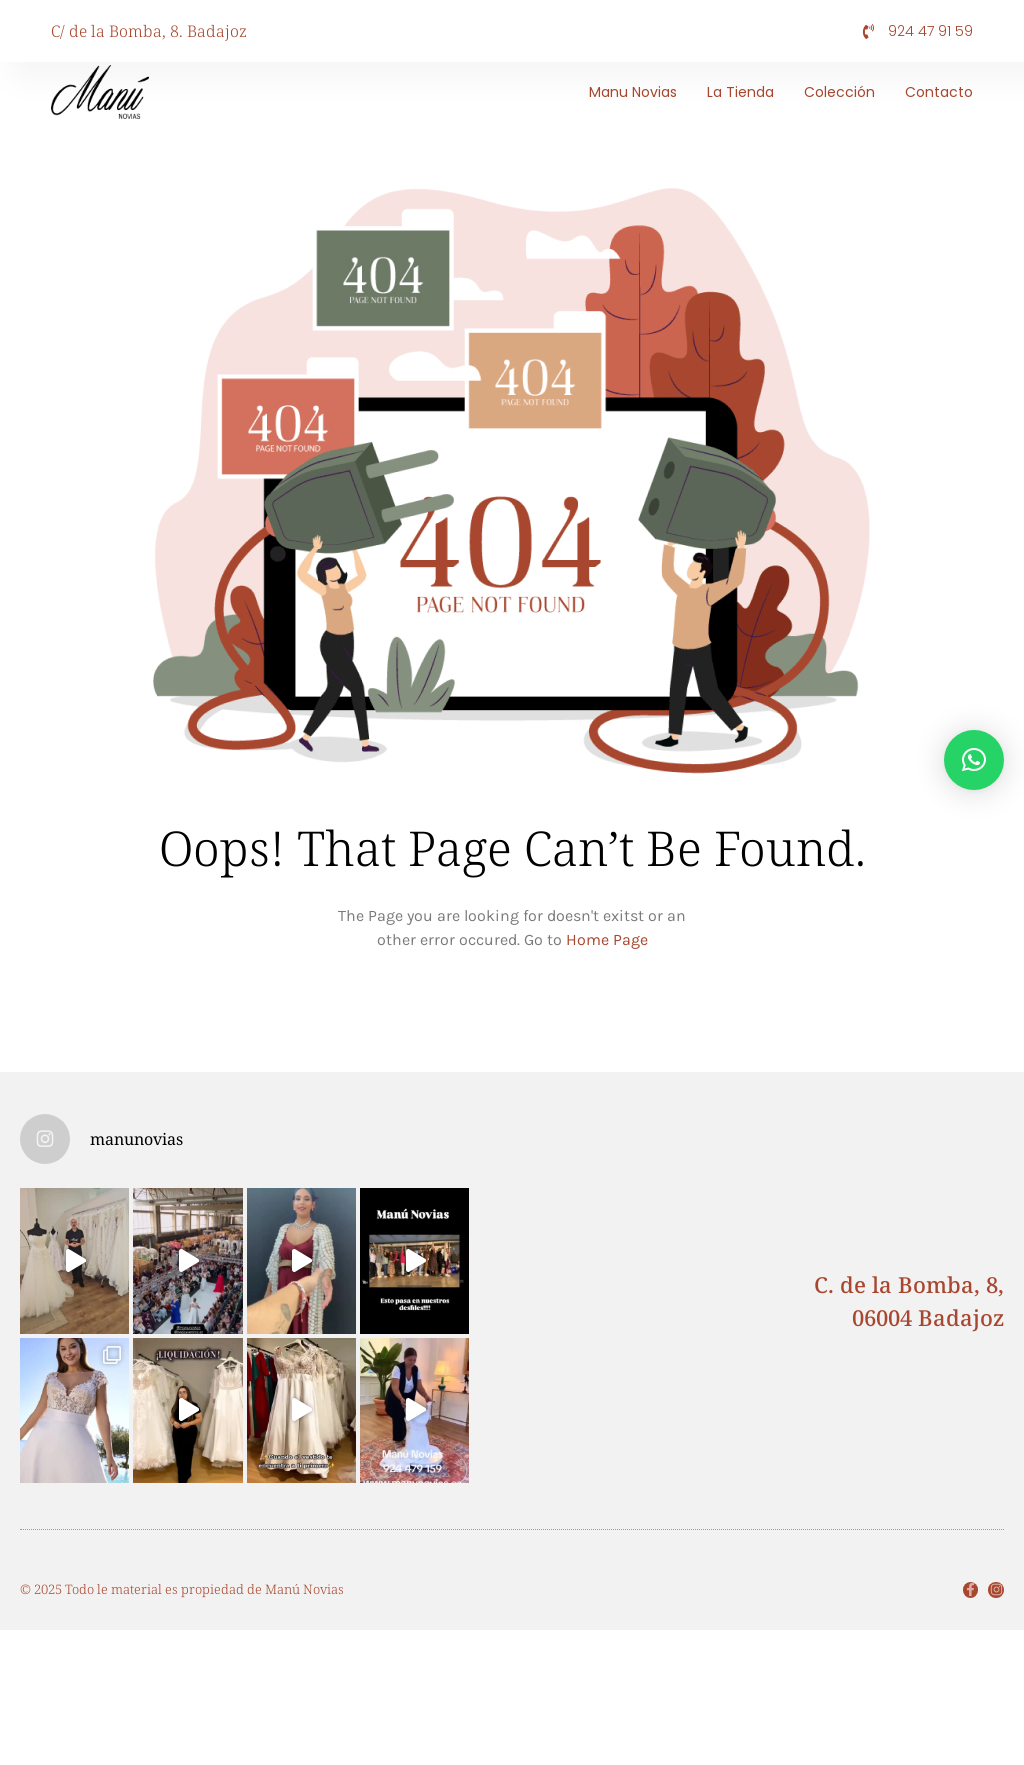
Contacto (939, 92)
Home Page (607, 939)
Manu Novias (633, 92)
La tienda (740, 92)
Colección (839, 92)
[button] (974, 760)
